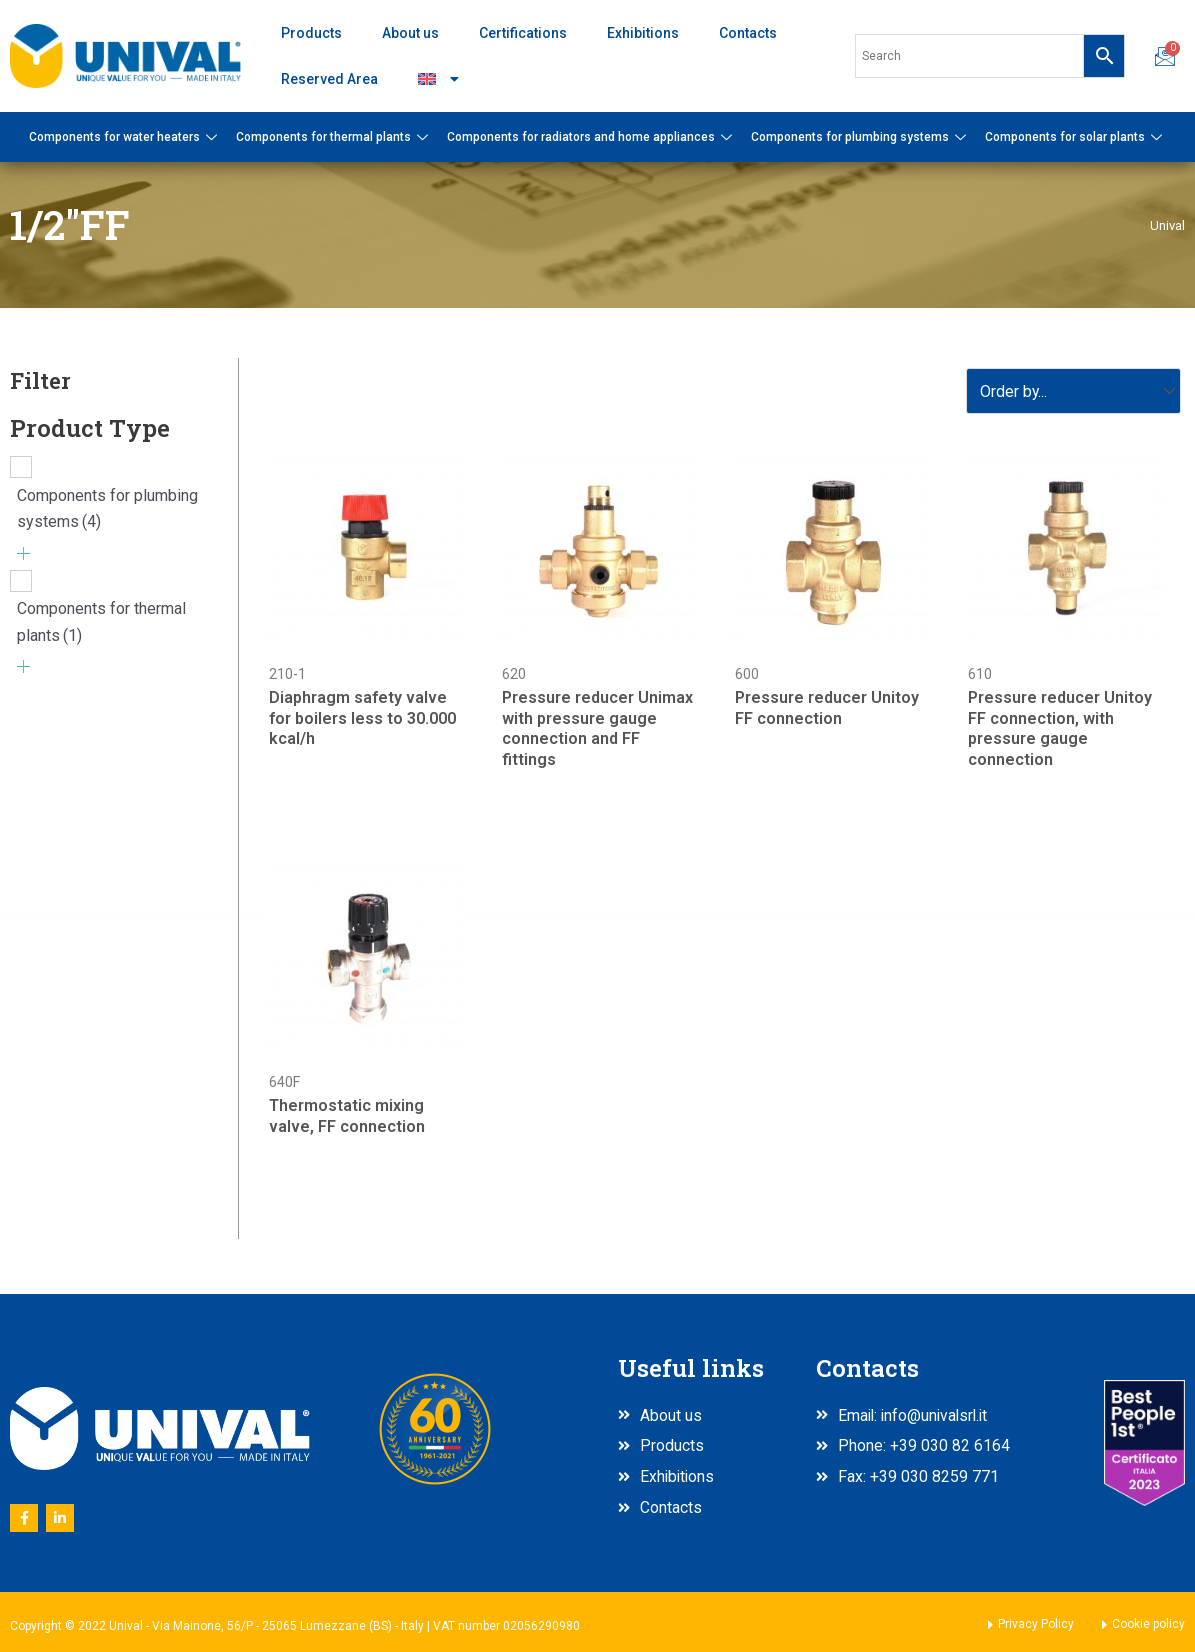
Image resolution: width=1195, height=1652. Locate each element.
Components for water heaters (125, 137)
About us (410, 33)
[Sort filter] (1072, 391)
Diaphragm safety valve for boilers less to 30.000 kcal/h (362, 719)
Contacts (748, 33)
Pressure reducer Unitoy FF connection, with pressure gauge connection (1060, 729)
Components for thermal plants (334, 137)
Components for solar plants (1076, 137)
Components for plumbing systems (861, 137)
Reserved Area (329, 79)
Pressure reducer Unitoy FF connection (827, 709)
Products (311, 33)
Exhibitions (643, 33)
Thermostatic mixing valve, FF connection (347, 1118)
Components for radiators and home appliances (592, 137)
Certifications (523, 33)
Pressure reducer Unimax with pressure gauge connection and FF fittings (597, 729)
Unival (1167, 225)
